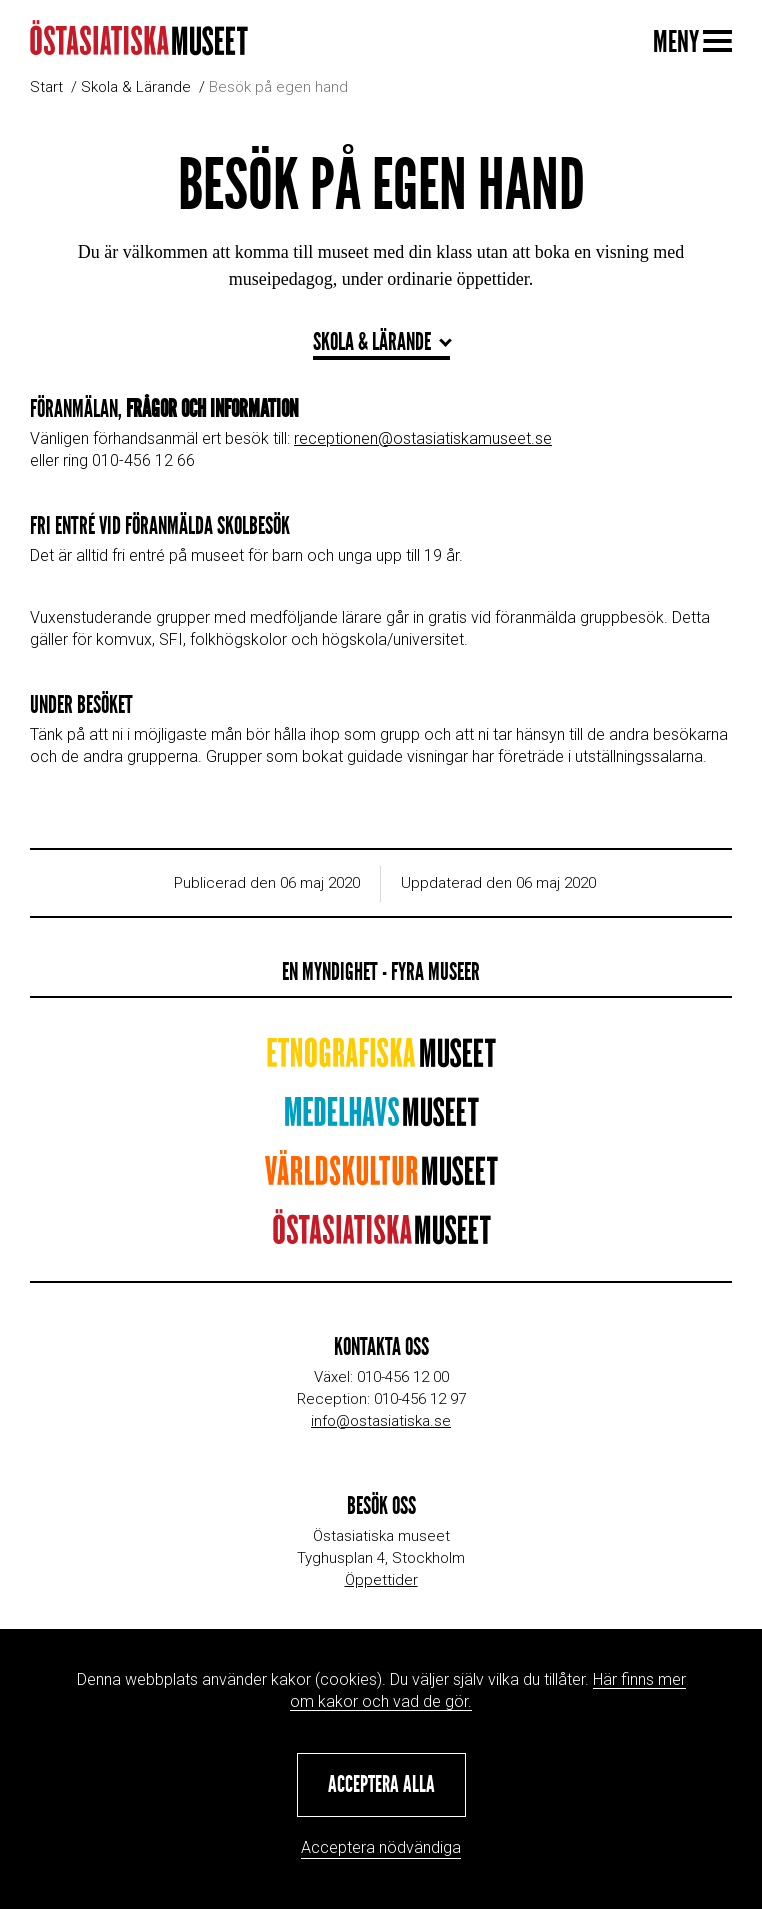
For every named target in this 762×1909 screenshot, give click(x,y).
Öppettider (381, 1580)
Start (46, 87)
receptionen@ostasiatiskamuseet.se (423, 438)
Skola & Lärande (136, 87)
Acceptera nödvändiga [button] (381, 1847)
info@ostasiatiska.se (381, 1421)
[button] (381, 1785)
